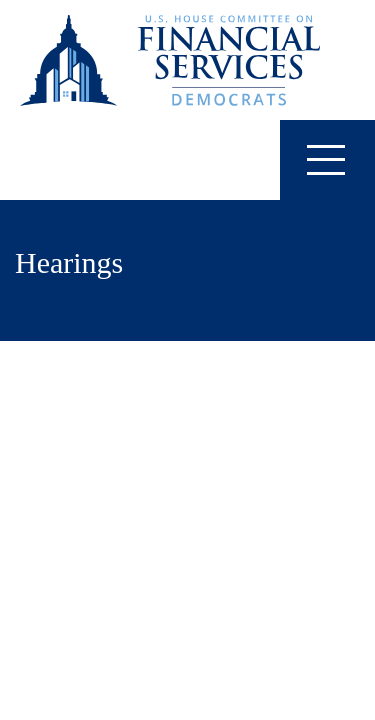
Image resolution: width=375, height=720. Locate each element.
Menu (312, 159)
